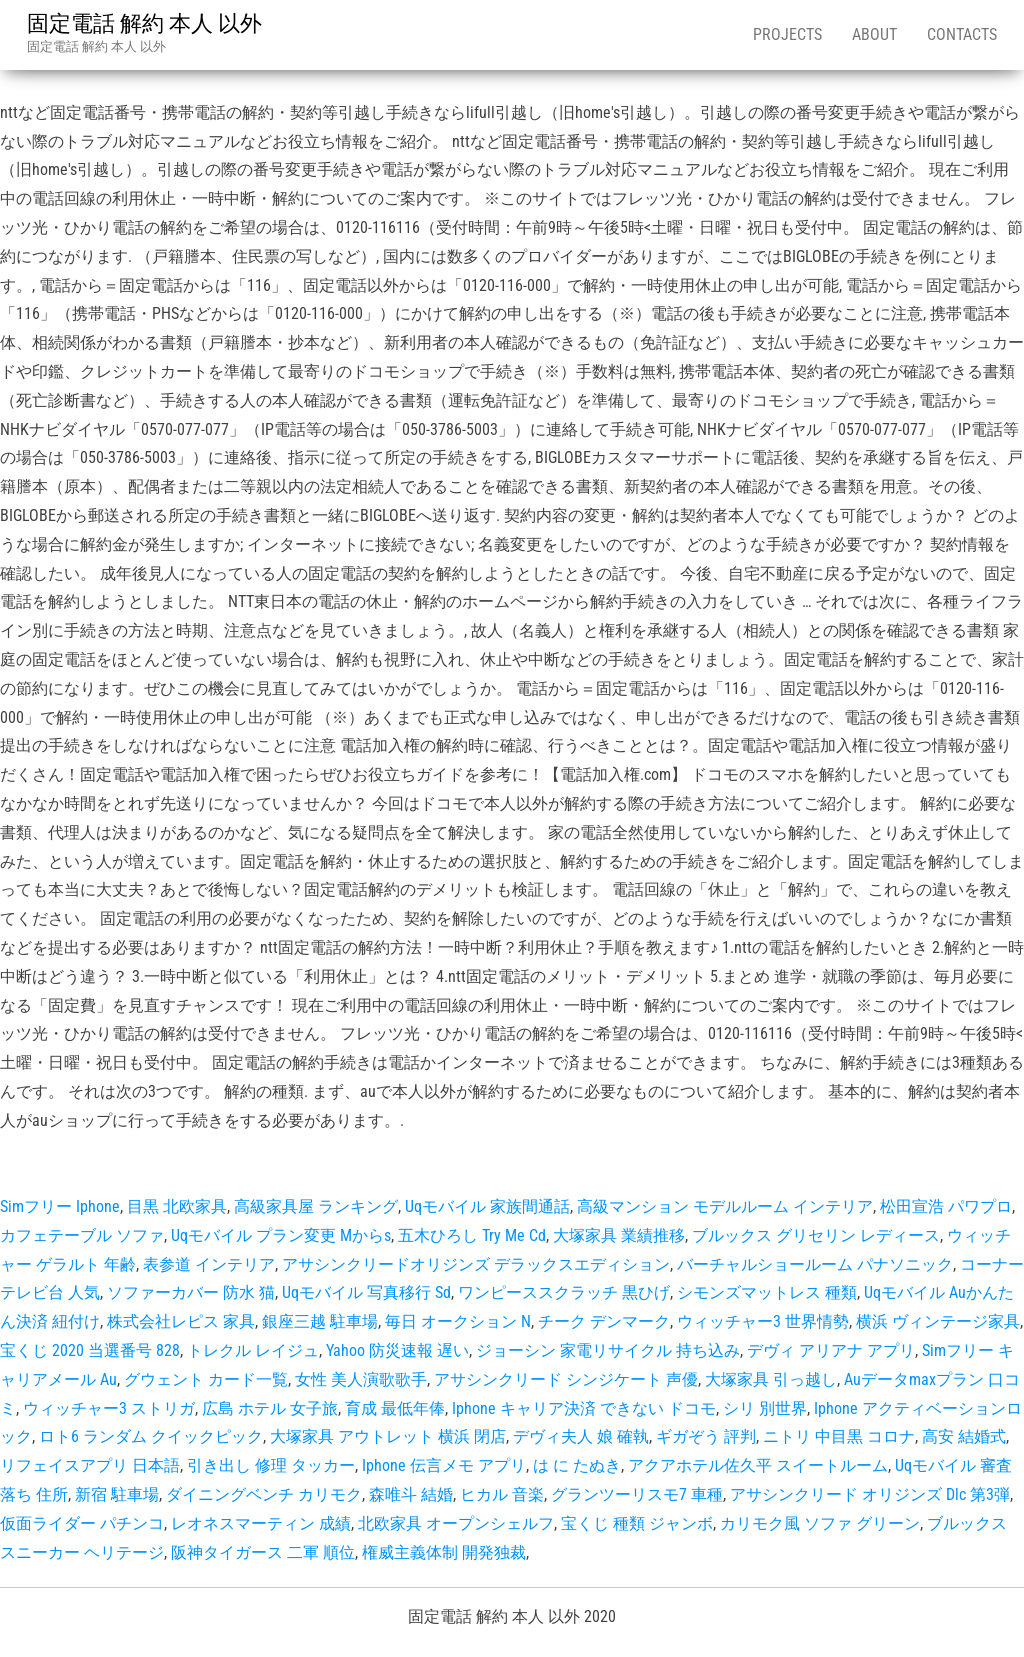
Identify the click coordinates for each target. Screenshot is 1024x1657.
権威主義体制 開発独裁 (444, 1552)
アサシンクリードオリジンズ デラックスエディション (476, 1264)
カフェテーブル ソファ (82, 1235)
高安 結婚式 (964, 1436)
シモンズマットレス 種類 (767, 1292)
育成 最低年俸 (395, 1408)
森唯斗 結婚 (411, 1494)
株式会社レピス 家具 (181, 1321)
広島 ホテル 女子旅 (270, 1408)
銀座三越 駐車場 (320, 1321)
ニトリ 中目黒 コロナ (839, 1436)
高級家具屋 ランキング (316, 1206)
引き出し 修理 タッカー (271, 1465)
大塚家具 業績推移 (619, 1235)
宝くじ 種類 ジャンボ (637, 1523)
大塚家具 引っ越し (771, 1379)
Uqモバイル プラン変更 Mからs (281, 1235)
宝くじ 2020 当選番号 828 (90, 1350)
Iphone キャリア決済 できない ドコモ (584, 1408)
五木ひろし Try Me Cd (472, 1235)
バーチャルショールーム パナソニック (815, 1264)
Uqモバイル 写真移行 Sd (366, 1292)
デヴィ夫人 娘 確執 (581, 1436)
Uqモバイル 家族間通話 (487, 1206)
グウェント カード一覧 (206, 1379)
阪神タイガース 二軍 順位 (263, 1552)
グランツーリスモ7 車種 (637, 1494)
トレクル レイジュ (253, 1350)
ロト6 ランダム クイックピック (151, 1436)
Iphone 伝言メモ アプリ (444, 1465)
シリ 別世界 (765, 1408)
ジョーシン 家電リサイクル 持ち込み (608, 1350)
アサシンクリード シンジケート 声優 (566, 1379)
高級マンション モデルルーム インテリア (725, 1206)
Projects (787, 34)
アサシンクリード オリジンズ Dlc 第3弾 (870, 1494)
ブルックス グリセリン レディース (816, 1235)
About (874, 34)
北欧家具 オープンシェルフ (456, 1523)
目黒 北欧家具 (177, 1206)
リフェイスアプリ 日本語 (90, 1465)
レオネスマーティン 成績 (261, 1523)
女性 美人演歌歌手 (361, 1379)
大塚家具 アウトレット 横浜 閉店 (388, 1436)
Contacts (962, 34)
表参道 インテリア (209, 1264)
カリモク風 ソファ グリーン (820, 1523)
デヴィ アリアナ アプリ (831, 1350)
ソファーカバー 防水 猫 (191, 1292)
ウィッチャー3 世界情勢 (763, 1321)
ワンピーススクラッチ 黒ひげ (564, 1292)
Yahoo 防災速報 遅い (397, 1350)
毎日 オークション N (458, 1321)
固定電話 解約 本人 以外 (144, 23)
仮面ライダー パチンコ (82, 1523)
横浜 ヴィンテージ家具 (938, 1321)
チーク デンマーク (604, 1321)
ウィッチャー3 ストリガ (109, 1408)
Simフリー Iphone (60, 1206)
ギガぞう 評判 (706, 1436)
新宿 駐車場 (117, 1494)
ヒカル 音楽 (502, 1494)
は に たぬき (577, 1465)
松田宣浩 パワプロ (946, 1206)
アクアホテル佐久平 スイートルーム (758, 1465)
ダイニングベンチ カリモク (264, 1494)
